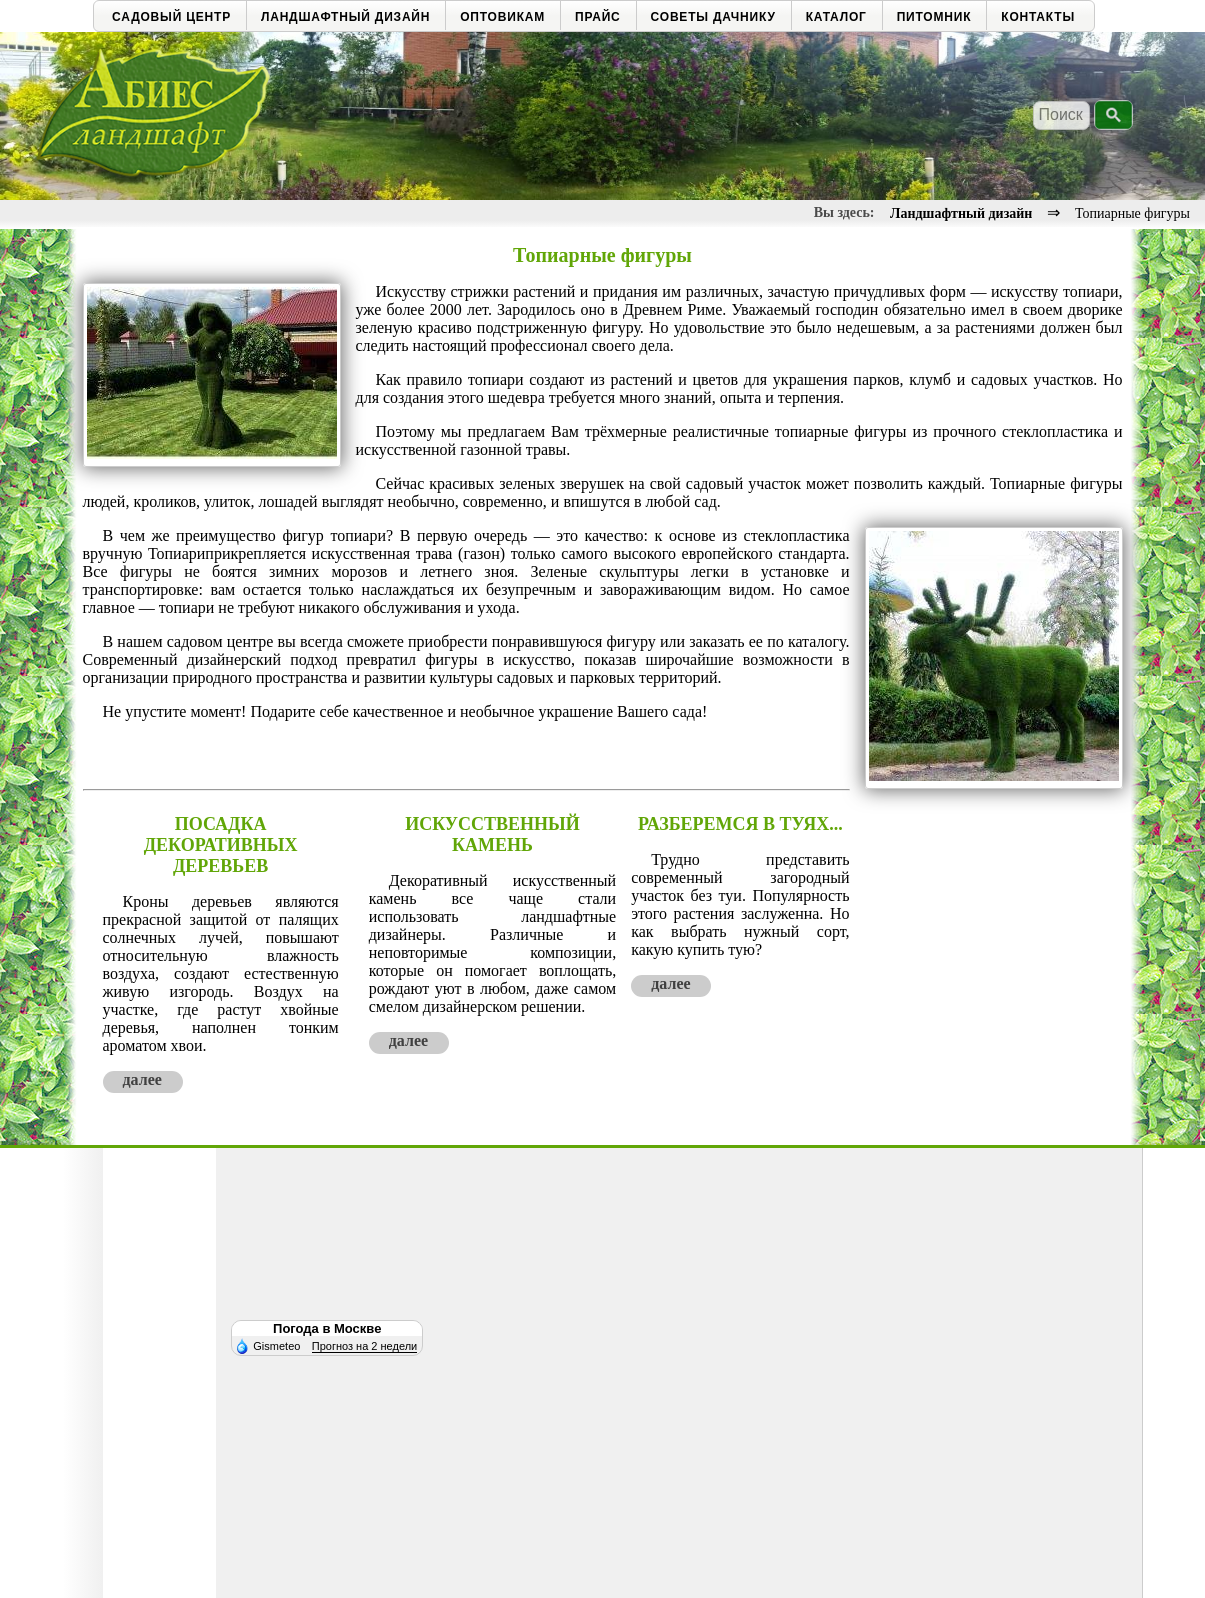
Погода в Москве (327, 1328)
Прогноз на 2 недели (364, 1346)
